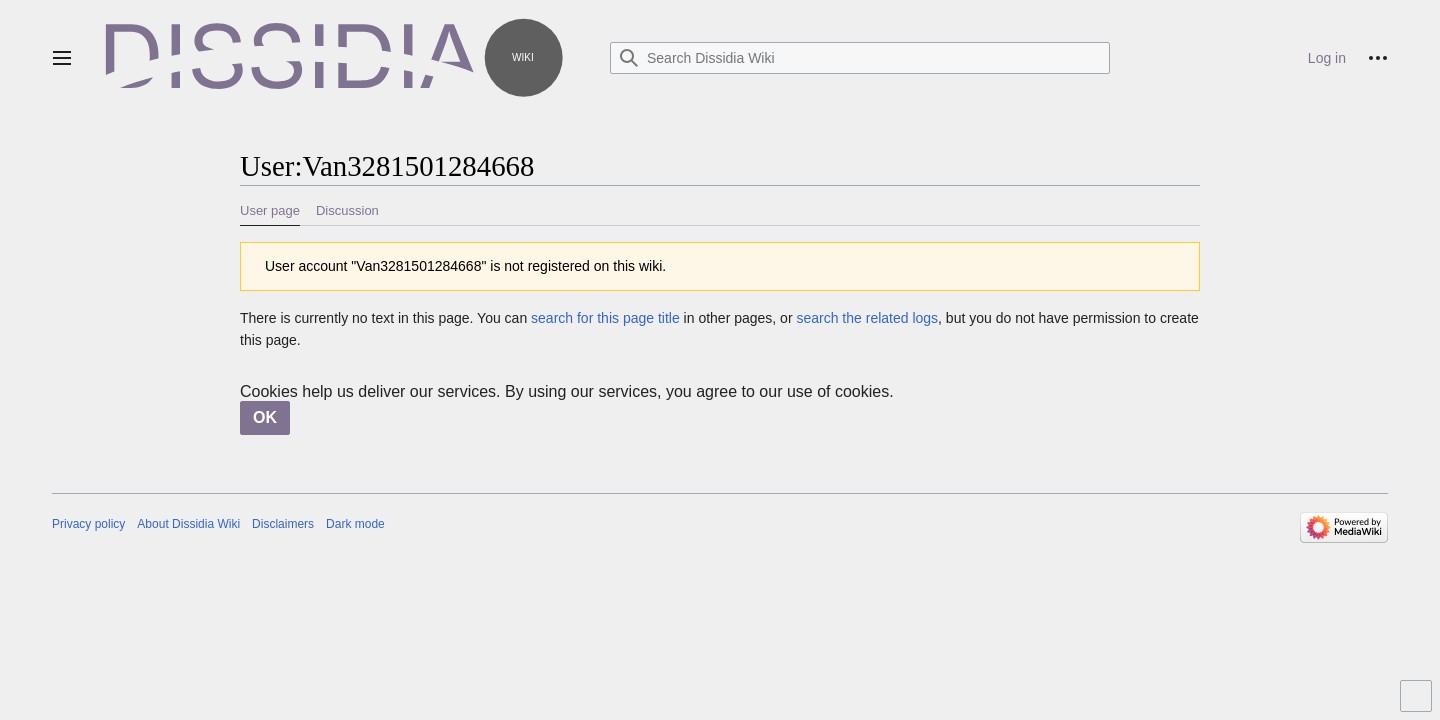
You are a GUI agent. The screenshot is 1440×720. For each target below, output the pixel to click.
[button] (62, 58)
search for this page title (605, 318)
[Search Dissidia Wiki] (860, 58)
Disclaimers (283, 524)
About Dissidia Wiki (188, 524)
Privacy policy (88, 524)
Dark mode (355, 524)
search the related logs (867, 318)
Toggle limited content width (1419, 704)
